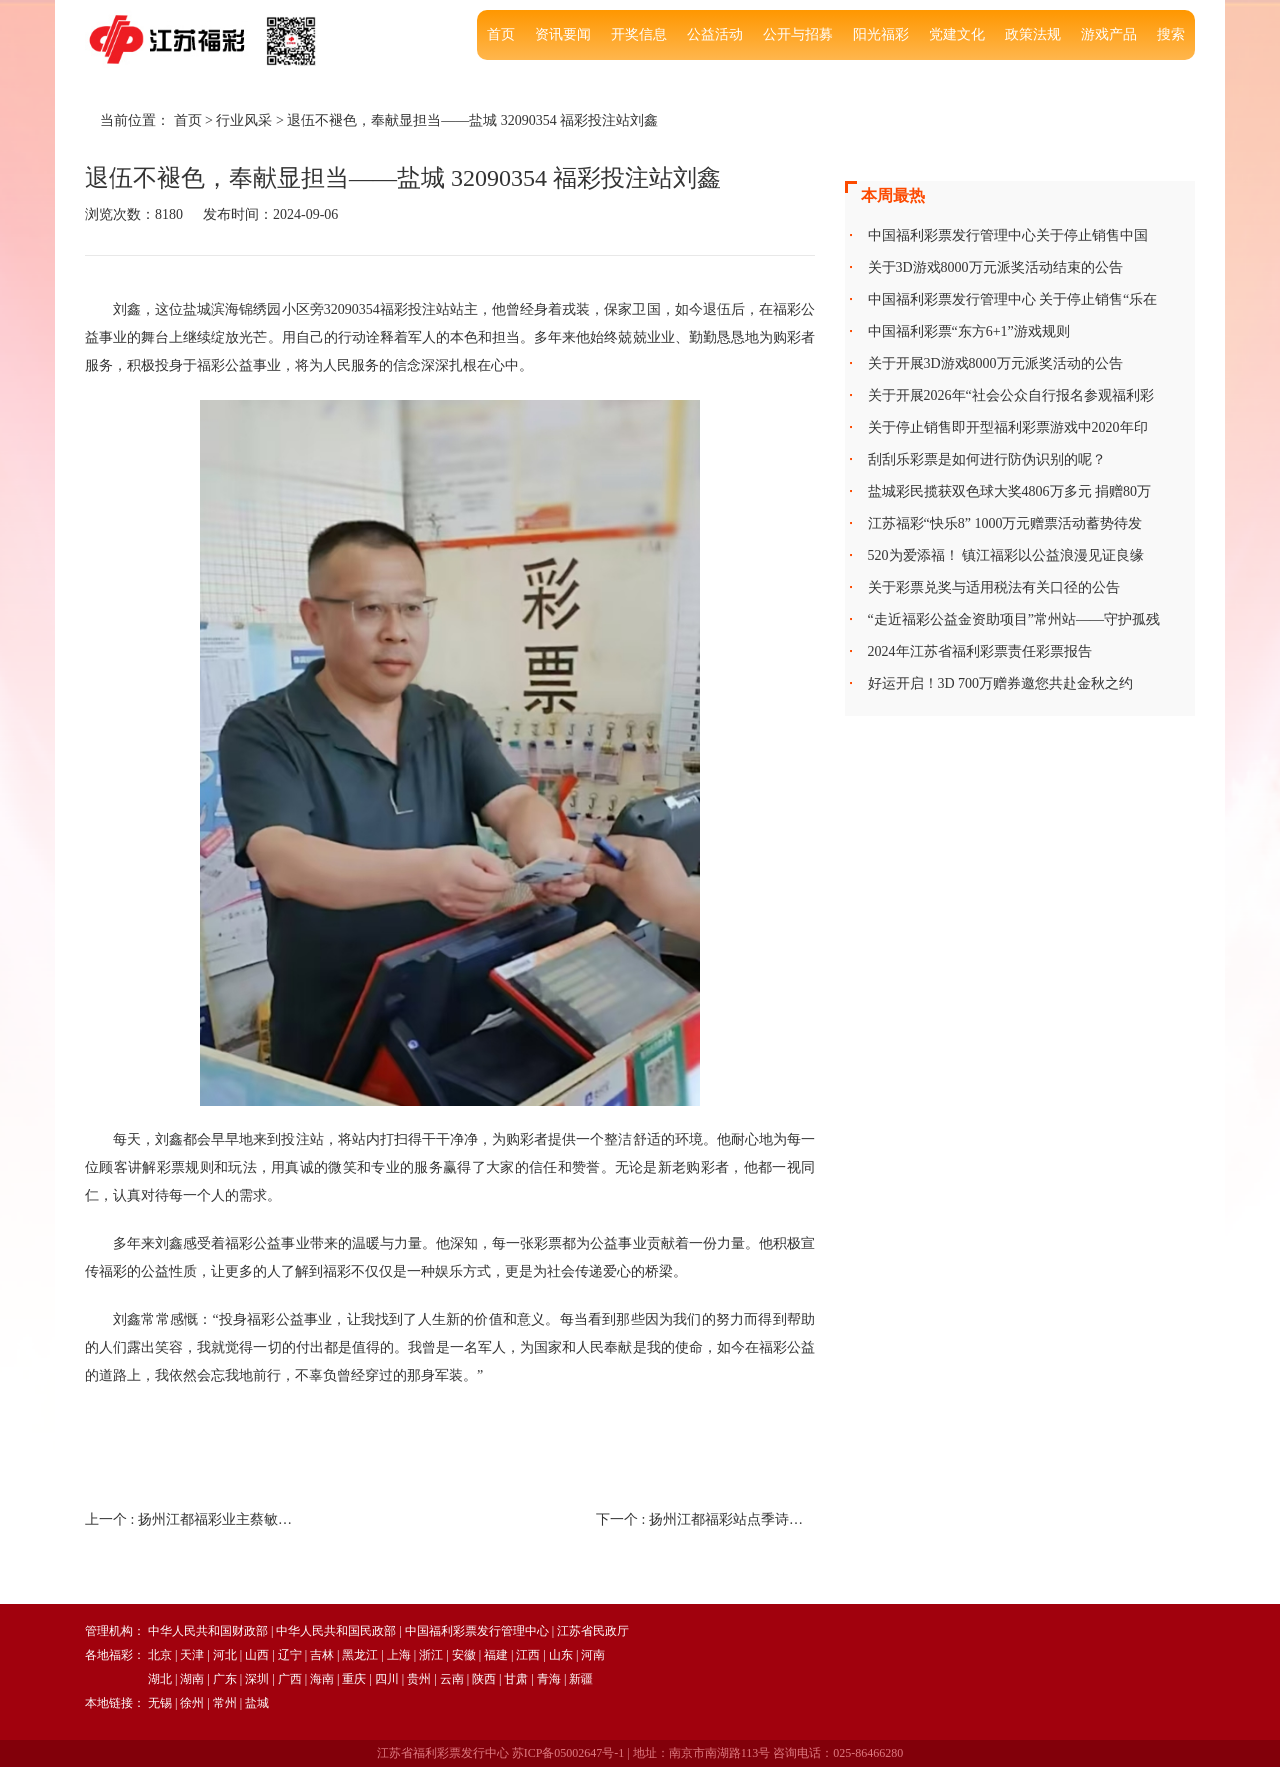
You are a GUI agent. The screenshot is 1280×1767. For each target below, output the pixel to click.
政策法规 (1033, 34)
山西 (257, 1655)
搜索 (1171, 34)
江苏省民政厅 (593, 1631)
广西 (290, 1679)
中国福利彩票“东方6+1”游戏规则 (969, 331)
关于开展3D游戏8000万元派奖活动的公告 (995, 363)
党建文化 (957, 34)
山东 (561, 1655)
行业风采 (244, 120)
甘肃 (516, 1679)
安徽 (464, 1655)
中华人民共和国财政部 (208, 1631)
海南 (322, 1679)
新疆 (581, 1679)
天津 (192, 1655)
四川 (387, 1679)
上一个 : (194, 1519)
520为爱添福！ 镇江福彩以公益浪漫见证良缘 (1006, 555)
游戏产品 (1109, 34)
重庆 (354, 1679)
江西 (528, 1655)
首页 (501, 34)
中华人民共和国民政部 (336, 1631)
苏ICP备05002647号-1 (568, 1753)
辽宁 (290, 1655)
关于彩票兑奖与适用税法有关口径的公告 (994, 587)
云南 (452, 1679)
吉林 (322, 1655)
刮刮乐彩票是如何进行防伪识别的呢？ (987, 459)
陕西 (484, 1679)
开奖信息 (639, 34)
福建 (496, 1655)
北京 (160, 1655)
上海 (399, 1655)
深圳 (257, 1679)
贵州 (419, 1679)
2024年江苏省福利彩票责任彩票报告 (980, 651)
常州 (225, 1703)
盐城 (257, 1703)
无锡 (160, 1703)
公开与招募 (798, 34)
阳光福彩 (881, 34)
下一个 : (705, 1519)
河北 (225, 1655)
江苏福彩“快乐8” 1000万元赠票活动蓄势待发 (1005, 523)
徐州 (192, 1703)
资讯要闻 (563, 34)
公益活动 (715, 34)
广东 (225, 1679)
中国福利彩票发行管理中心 (477, 1631)
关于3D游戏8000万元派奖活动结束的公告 (995, 267)
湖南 (192, 1679)
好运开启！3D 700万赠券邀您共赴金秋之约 (1001, 683)
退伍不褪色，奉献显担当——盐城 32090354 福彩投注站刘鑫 (472, 120)
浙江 (431, 1655)
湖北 (160, 1679)
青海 (549, 1679)
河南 (593, 1655)
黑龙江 (360, 1655)
